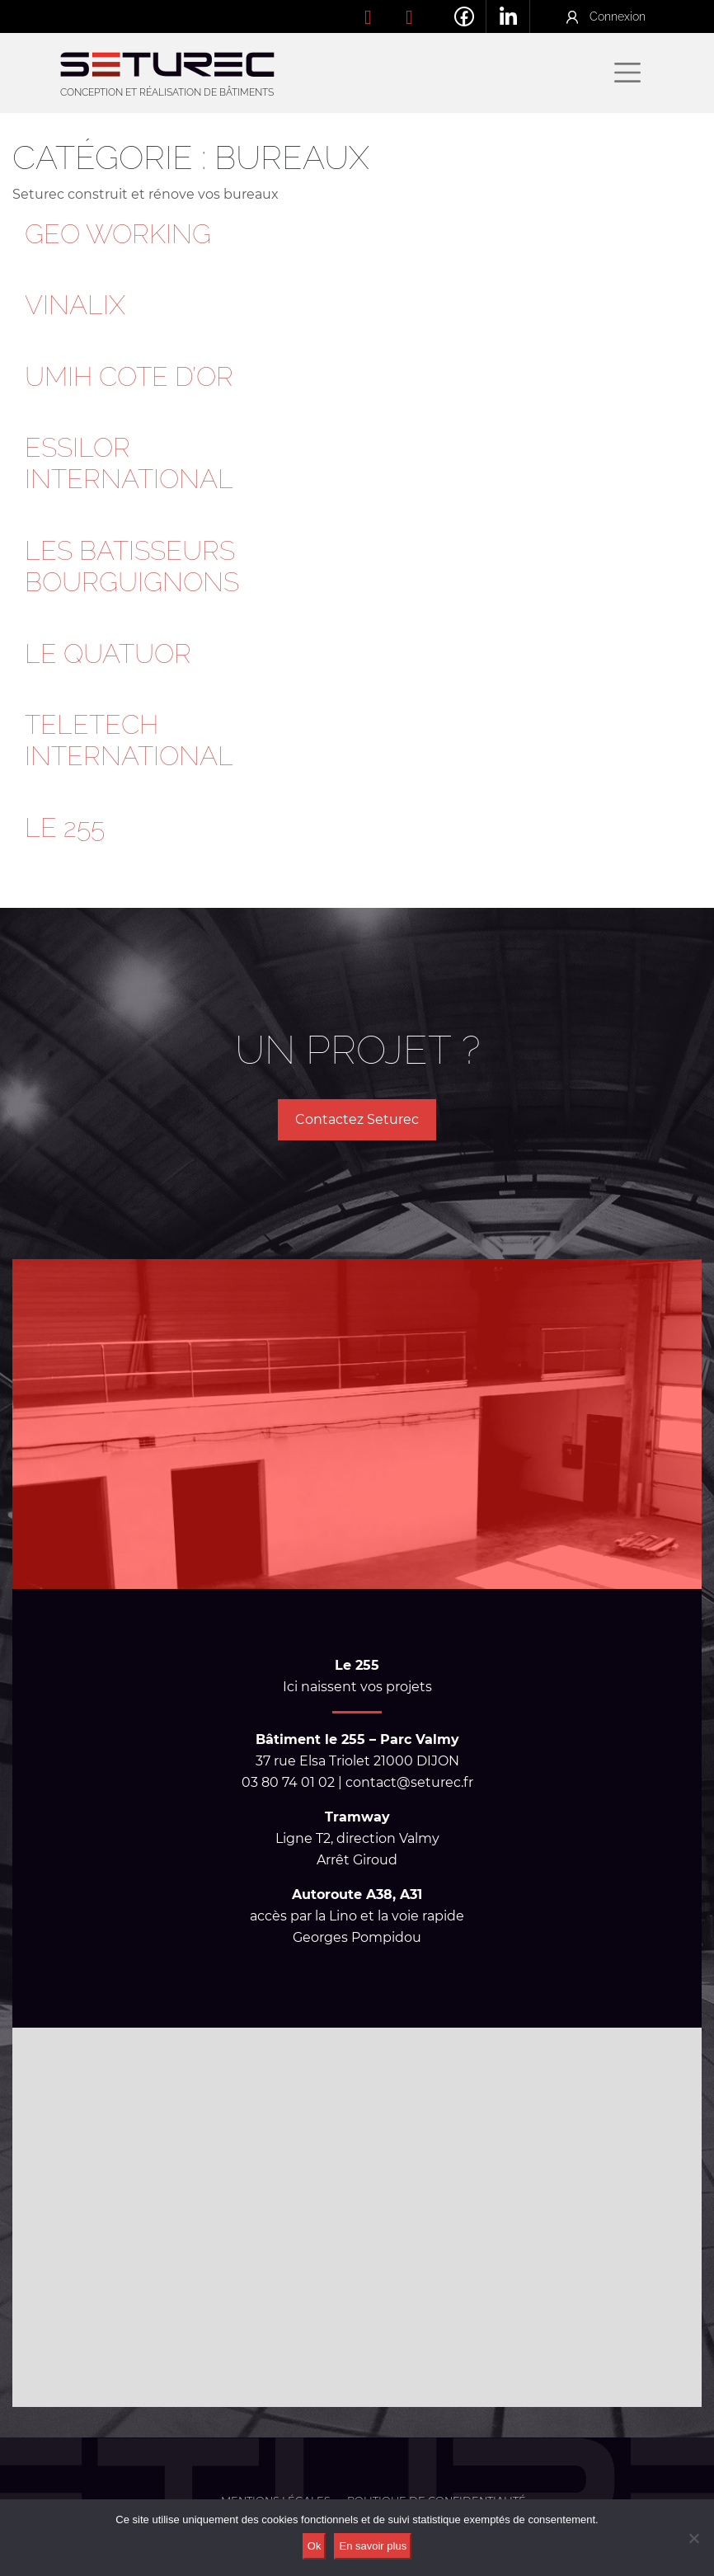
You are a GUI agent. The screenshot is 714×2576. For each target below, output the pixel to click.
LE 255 (65, 827)
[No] (693, 2538)
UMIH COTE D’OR (129, 376)
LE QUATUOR (108, 653)
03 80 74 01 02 (381, 16)
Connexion (618, 16)
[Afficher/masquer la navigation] (627, 72)
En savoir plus (372, 2546)
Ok (315, 2546)
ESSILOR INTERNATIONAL (129, 463)
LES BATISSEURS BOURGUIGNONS (132, 566)
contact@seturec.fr (422, 16)
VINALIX (75, 304)
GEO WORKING (118, 234)
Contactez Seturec (357, 1119)
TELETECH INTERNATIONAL (129, 740)
